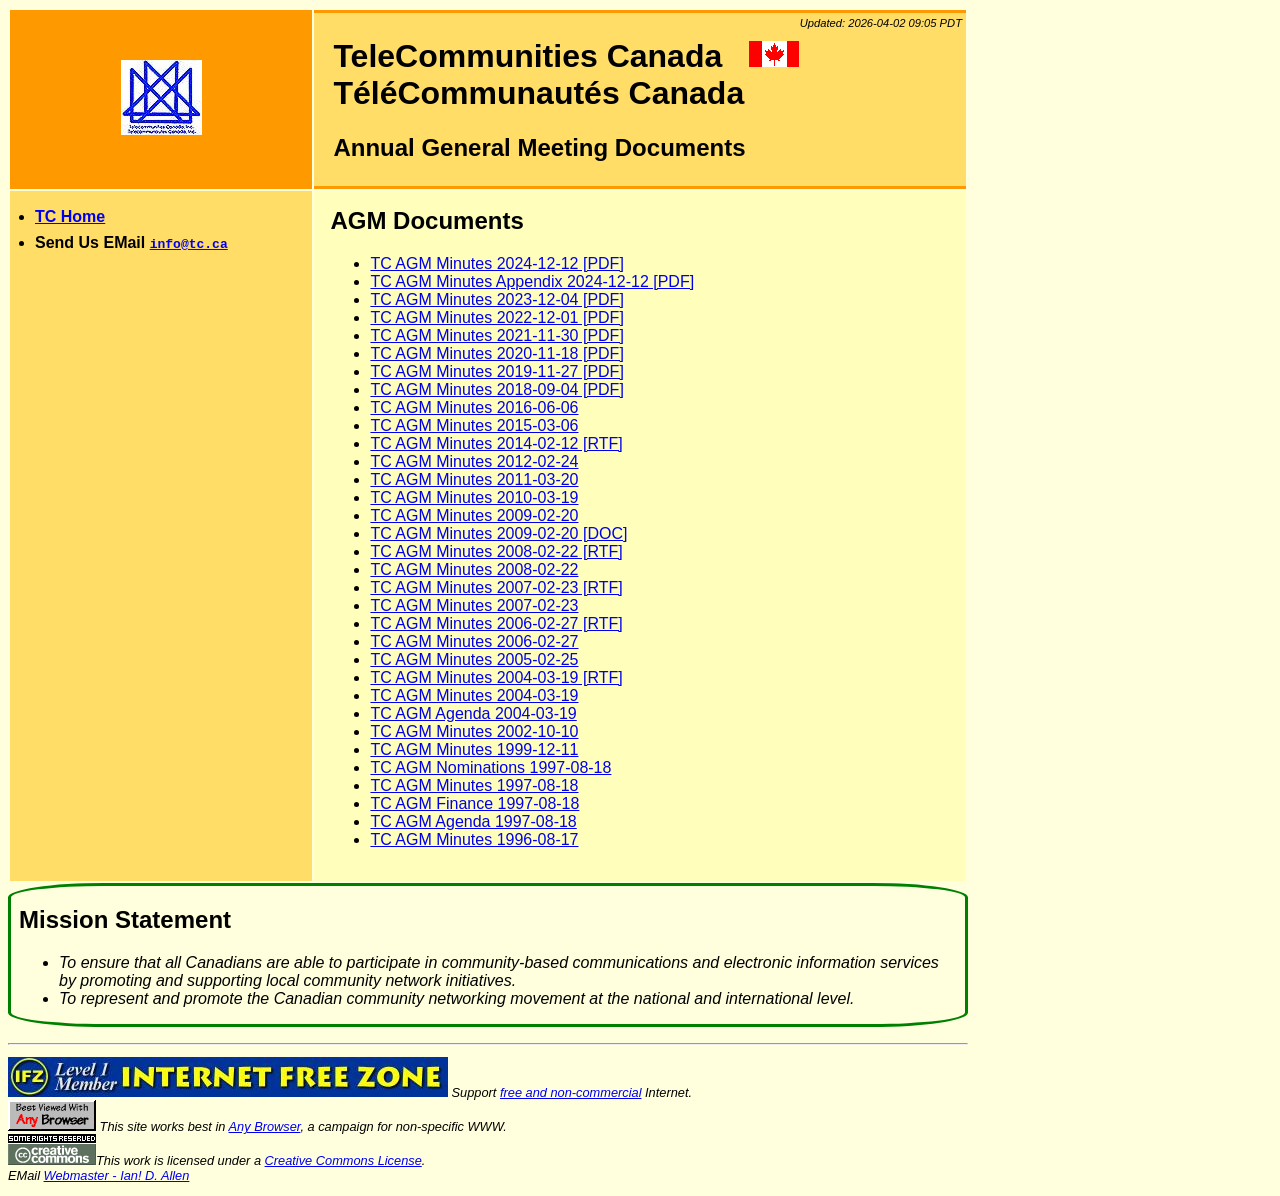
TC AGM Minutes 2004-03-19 (474, 695)
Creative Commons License (343, 1160)
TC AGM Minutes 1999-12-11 (474, 749)
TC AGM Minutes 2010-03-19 (474, 497)
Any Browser (265, 1126)
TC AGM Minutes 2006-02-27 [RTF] (496, 623)
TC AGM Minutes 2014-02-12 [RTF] (496, 443)
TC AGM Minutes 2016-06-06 (474, 407)
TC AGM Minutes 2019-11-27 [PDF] (496, 371)
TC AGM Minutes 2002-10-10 (474, 731)
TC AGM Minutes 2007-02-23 (474, 605)
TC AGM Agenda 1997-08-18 (473, 821)
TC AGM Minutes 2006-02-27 (474, 641)
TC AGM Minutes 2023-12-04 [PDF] (496, 299)
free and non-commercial (571, 1092)
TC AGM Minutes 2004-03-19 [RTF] (496, 677)
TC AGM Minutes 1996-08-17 (474, 839)
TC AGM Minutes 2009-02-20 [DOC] (498, 533)
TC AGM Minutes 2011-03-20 (474, 479)
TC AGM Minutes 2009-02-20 (474, 515)
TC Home (70, 216)
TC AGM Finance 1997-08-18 (474, 803)
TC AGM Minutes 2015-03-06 (474, 425)
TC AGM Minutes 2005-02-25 (474, 659)
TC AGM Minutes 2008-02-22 (474, 569)
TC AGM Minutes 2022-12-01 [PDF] (496, 317)
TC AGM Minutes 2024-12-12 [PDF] (496, 263)
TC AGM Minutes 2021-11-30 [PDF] (496, 335)
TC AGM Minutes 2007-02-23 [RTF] (496, 587)
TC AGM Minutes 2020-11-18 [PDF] (496, 353)
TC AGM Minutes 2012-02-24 (474, 461)
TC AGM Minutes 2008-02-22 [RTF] (496, 551)
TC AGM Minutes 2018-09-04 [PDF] (496, 389)
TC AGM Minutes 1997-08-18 (474, 785)
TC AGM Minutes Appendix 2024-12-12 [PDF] (532, 281)
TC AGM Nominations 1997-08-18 (490, 767)
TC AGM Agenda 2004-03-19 (473, 713)
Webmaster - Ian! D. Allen (117, 1175)
